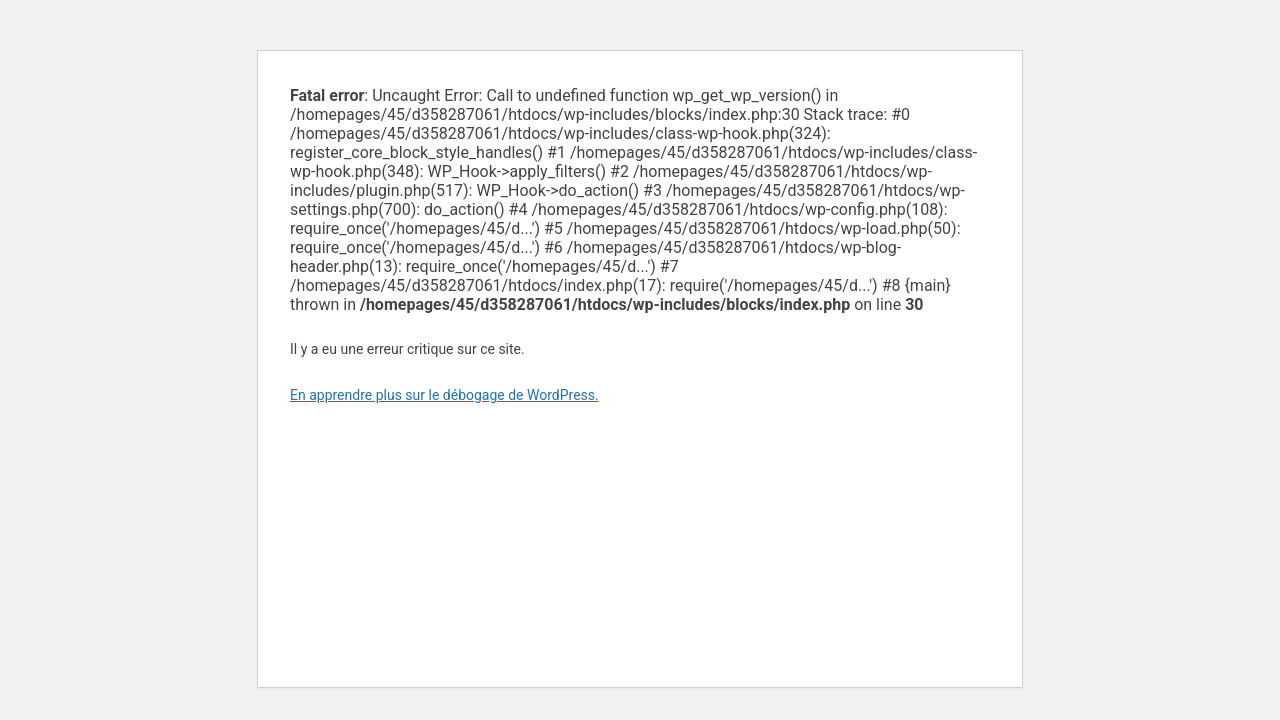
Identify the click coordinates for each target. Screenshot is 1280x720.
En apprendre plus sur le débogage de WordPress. (444, 395)
